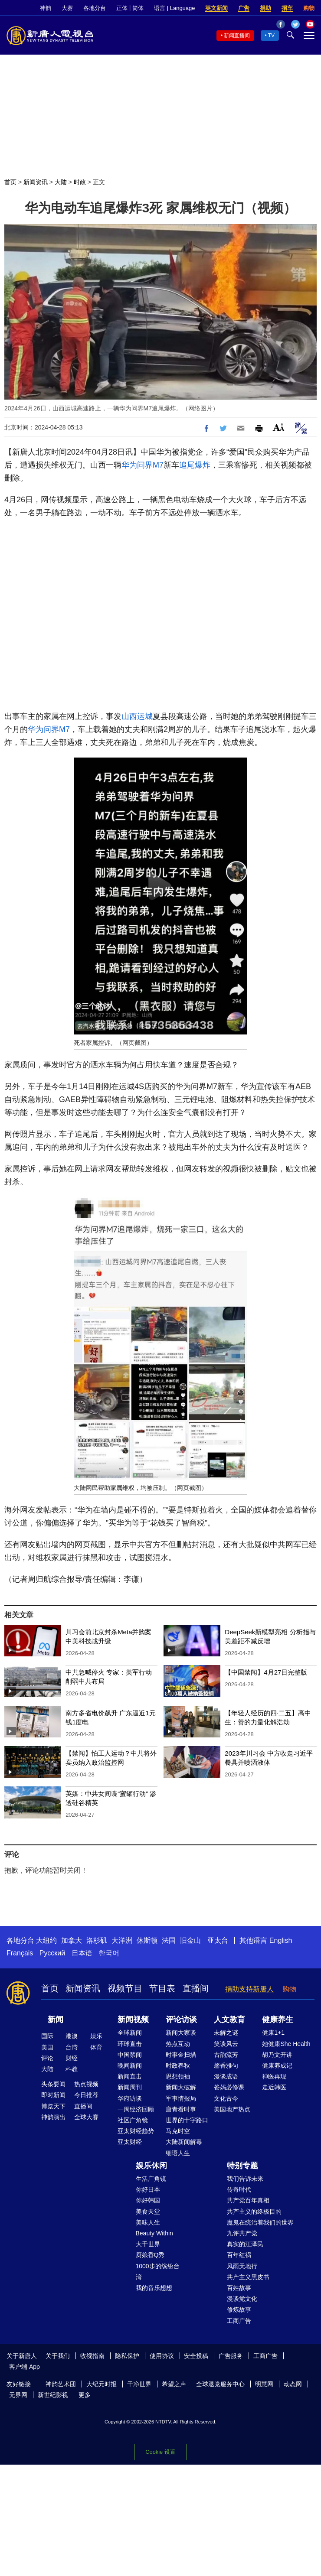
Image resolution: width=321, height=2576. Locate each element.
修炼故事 (239, 2309)
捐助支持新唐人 (249, 1989)
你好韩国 (148, 2200)
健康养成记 (277, 2065)
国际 (47, 2036)
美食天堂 (148, 2211)
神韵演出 (53, 2117)
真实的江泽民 (245, 2244)
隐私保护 (127, 2355)
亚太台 (217, 1940)
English (280, 1940)
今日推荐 (86, 2094)
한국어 (108, 1953)
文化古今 (226, 2098)
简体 (138, 8)
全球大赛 (86, 2117)
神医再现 (274, 2076)
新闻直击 (130, 2076)
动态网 (293, 2384)
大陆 (61, 182)
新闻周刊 (130, 2087)
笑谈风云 (226, 2043)
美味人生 (148, 2222)
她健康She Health (286, 2043)
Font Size (278, 427)
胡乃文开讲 (277, 2054)
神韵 (45, 8)
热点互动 (178, 2043)
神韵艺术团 (61, 2384)
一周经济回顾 (136, 2109)
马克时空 (178, 2130)
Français (20, 1953)
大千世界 (148, 2244)
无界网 (18, 2394)
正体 (122, 8)
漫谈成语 (226, 2076)
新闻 (55, 2019)
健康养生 (277, 2019)
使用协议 (162, 2355)
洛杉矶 (96, 1940)
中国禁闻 (130, 2054)
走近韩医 (274, 2087)
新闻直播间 (237, 36)
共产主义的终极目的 (254, 2211)
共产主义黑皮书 (248, 2277)
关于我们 (58, 2355)
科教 (72, 2068)
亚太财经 (130, 2141)
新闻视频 (133, 2019)
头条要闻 (53, 2084)
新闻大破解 (181, 2087)
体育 (96, 2047)
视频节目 (125, 1988)
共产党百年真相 (248, 2200)
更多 (85, 2394)
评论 (47, 2058)
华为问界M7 (142, 465)
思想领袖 (178, 2076)
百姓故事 (239, 2287)
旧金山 (190, 1940)
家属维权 (122, 1487)
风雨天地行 (242, 2266)
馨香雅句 (226, 2065)
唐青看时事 (181, 2109)
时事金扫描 (181, 2054)
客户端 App (24, 2366)
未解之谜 (226, 2032)
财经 (72, 2058)
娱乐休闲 (151, 2165)
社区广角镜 (133, 2120)
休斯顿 (147, 1940)
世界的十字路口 (187, 2120)
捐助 (265, 8)
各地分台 (94, 8)
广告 (243, 8)
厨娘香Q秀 (150, 2254)
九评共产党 (242, 2233)
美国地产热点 (232, 2109)
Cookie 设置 (160, 2452)
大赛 (67, 8)
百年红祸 (239, 2254)
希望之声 (174, 2384)
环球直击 (130, 2043)
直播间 (196, 1988)
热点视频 (86, 2084)
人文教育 (229, 2019)
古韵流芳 (226, 2054)
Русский (52, 1953)
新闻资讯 (35, 182)
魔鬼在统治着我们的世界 (260, 2222)
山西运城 (137, 716)
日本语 (82, 1953)
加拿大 (71, 1940)
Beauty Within (154, 2233)
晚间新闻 (130, 2065)
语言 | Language (174, 8)
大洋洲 (121, 1940)
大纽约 (46, 1940)
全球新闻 (130, 2032)
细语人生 (178, 2153)
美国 (47, 2047)
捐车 (287, 8)
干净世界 (139, 2384)
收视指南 (92, 2355)
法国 (169, 1940)
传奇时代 (239, 2189)
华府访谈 (130, 2098)
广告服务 (231, 2355)
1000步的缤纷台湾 (158, 2271)
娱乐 (96, 2036)
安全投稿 (196, 2355)
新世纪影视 (53, 2394)
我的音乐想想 (154, 2287)
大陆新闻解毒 (184, 2141)
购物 (308, 8)
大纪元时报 (101, 2384)
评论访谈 (181, 2019)
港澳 (72, 2036)
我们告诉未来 (245, 2178)
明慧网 (264, 2384)
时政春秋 (178, 2065)
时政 (80, 182)
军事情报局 (181, 2098)
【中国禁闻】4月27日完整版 (266, 1672)
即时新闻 (53, 2094)
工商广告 (239, 2320)
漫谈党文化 (242, 2298)
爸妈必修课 (229, 2087)
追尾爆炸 (194, 465)
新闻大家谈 (181, 2032)
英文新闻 (216, 8)
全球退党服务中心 (220, 2384)
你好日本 (148, 2189)
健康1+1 (273, 2032)
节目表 (162, 1988)
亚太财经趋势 (136, 2130)
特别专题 (242, 2165)
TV (271, 36)
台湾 (72, 2047)
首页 (10, 182)
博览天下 (53, 2106)
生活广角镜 (151, 2178)
